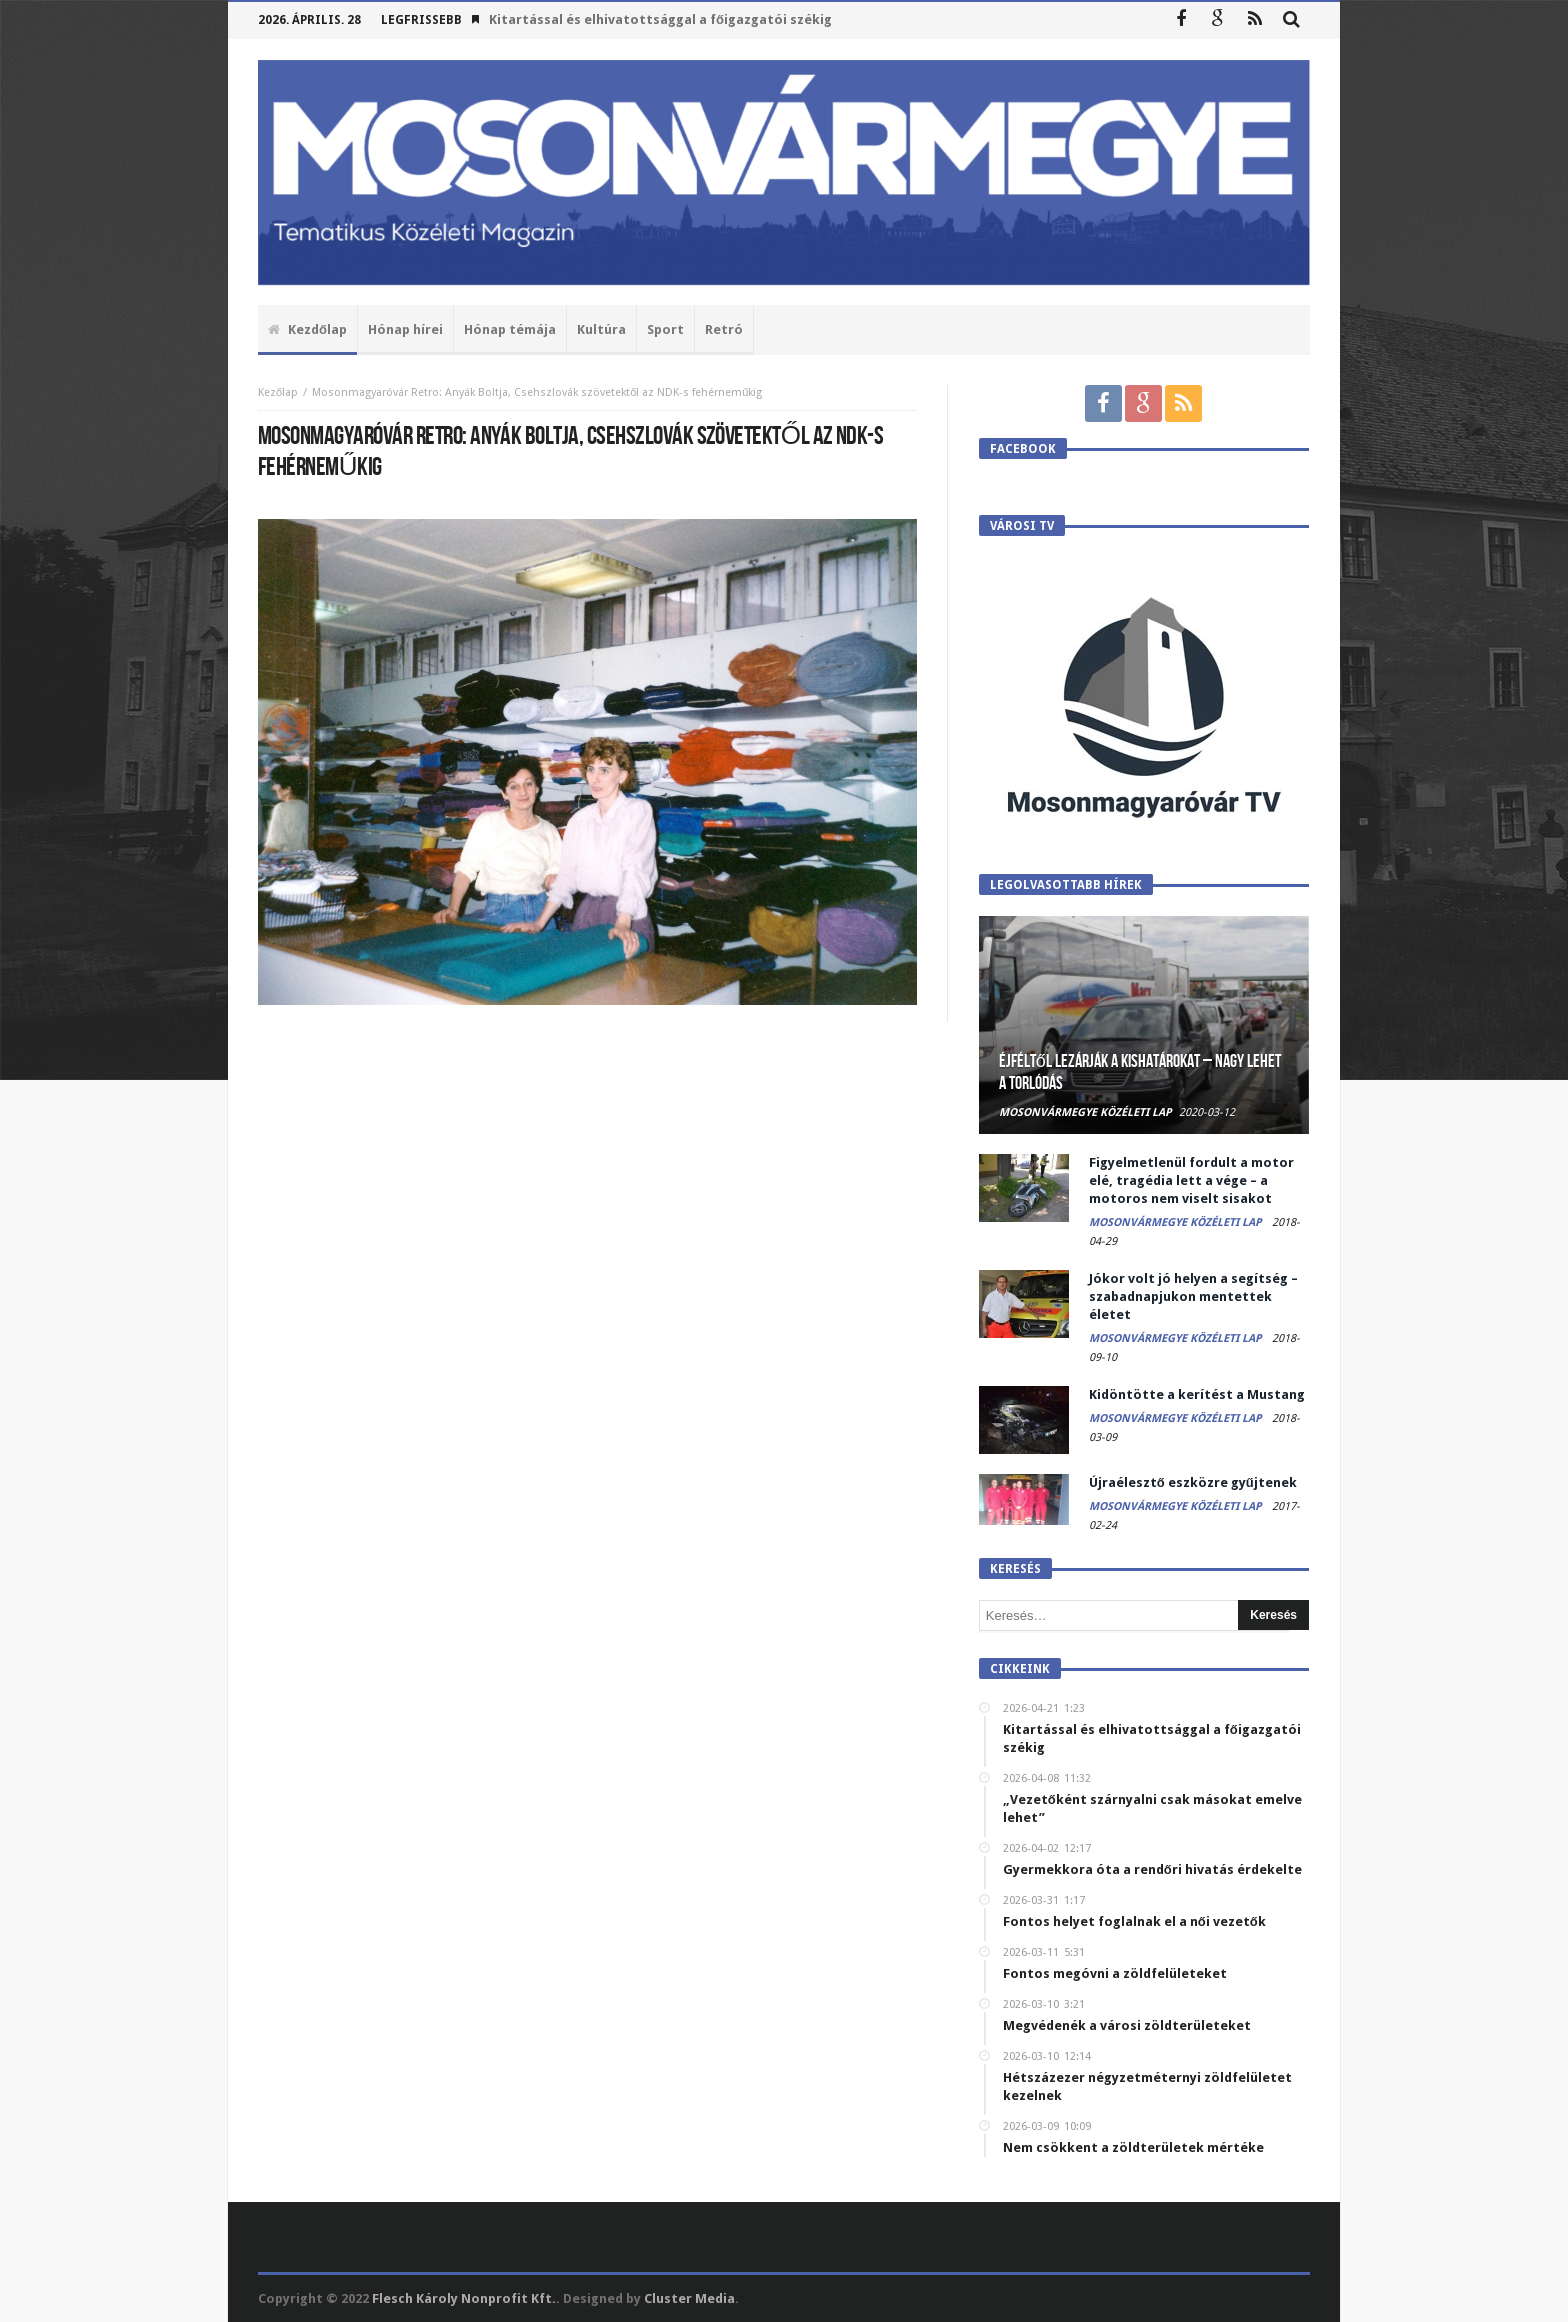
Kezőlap (278, 392)
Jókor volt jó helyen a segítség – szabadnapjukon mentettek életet (1193, 1296)
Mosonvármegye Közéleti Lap (1085, 1112)
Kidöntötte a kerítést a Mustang (1197, 1394)
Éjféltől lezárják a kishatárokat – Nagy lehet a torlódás (1140, 1072)
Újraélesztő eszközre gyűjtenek (1193, 1482)
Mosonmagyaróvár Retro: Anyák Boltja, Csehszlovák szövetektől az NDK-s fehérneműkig (537, 392)
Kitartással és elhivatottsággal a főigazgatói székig (660, 19)
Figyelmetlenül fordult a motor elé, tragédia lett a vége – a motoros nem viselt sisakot (1191, 1180)
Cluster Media (689, 2298)
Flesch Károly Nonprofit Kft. (464, 2298)
